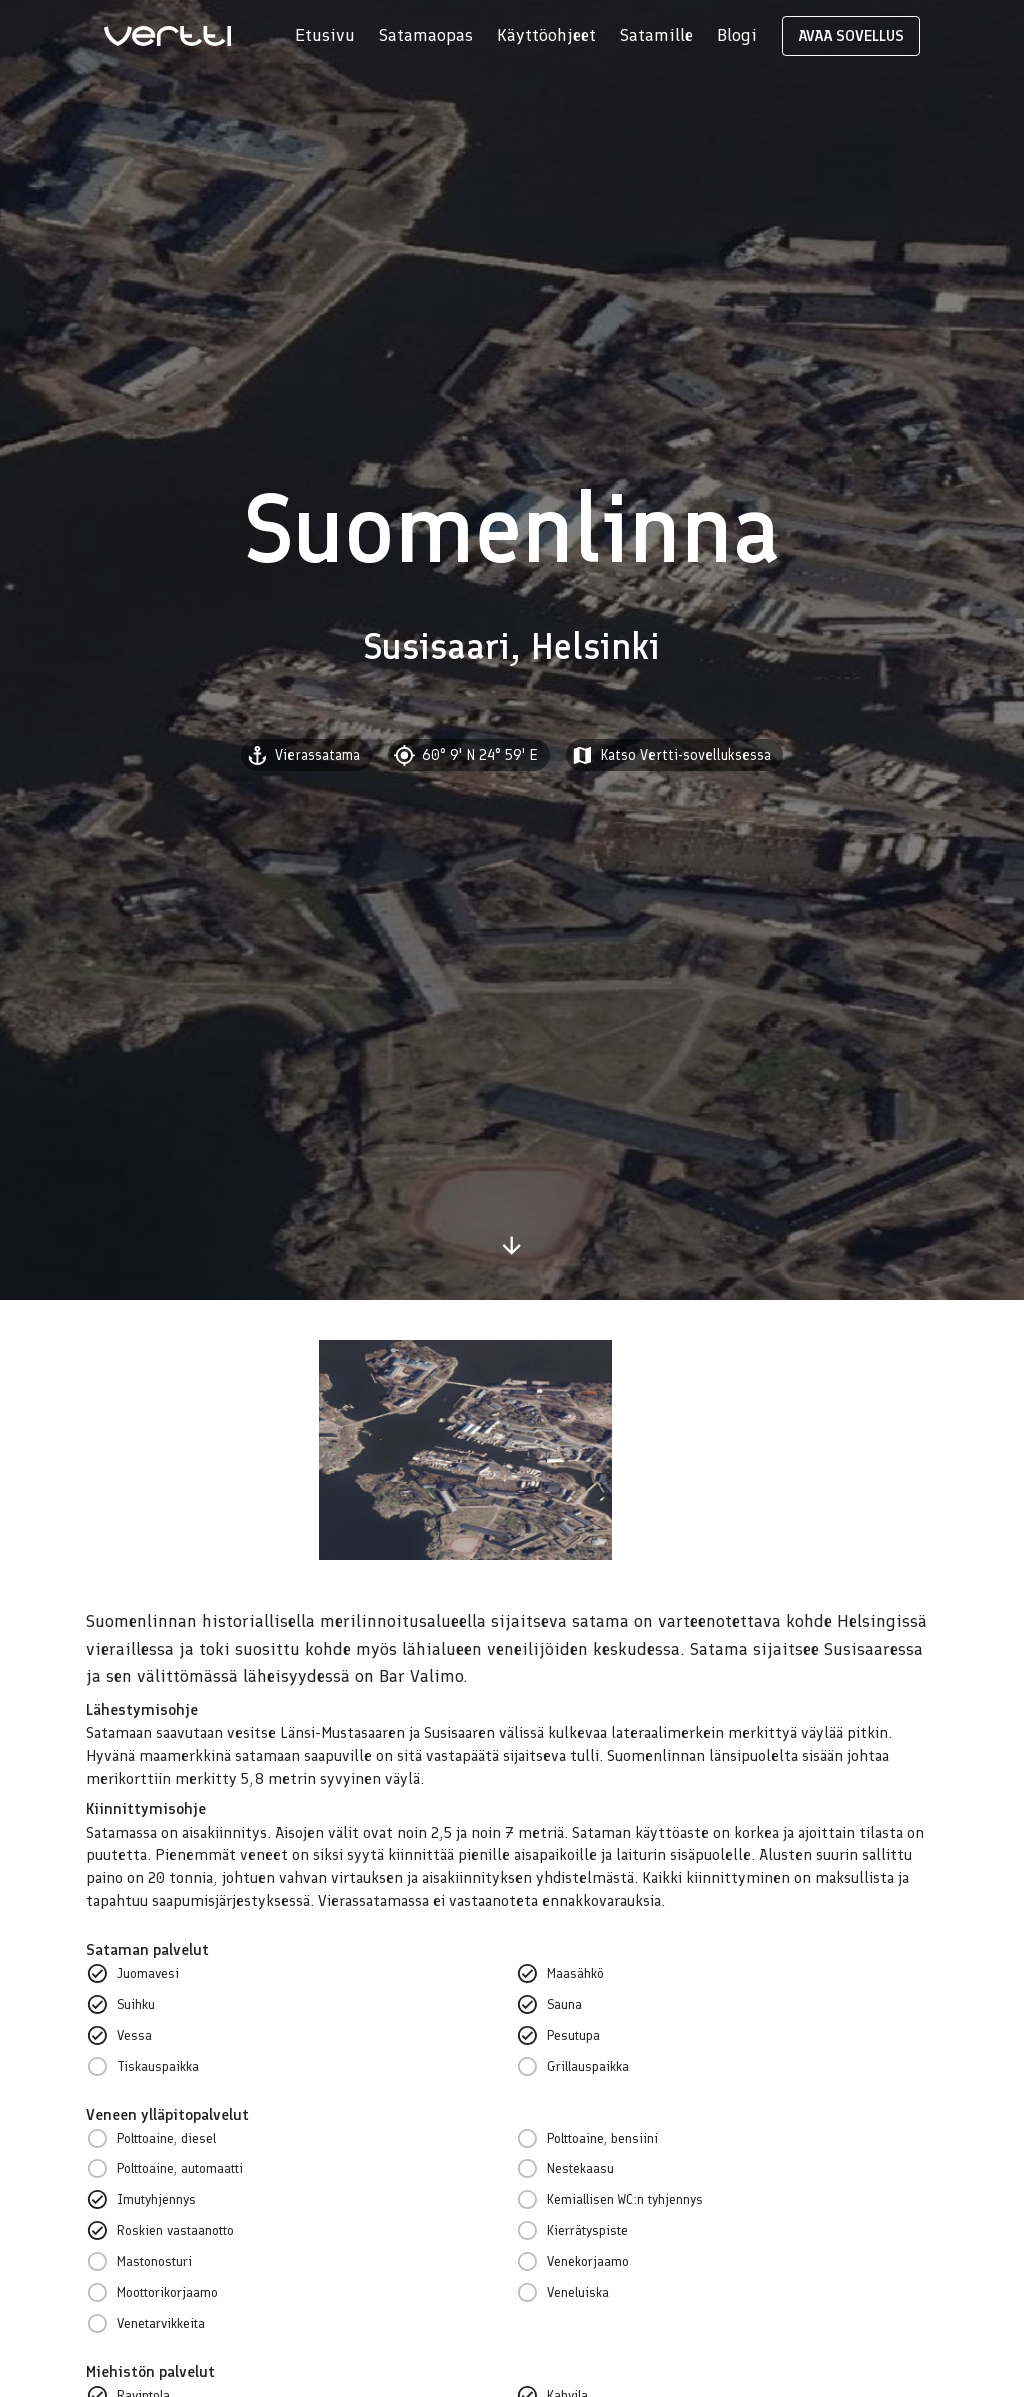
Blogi (737, 35)
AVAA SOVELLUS (851, 36)
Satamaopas (426, 35)
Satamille (656, 35)
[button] (674, 755)
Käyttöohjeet (546, 35)
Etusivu (325, 35)
